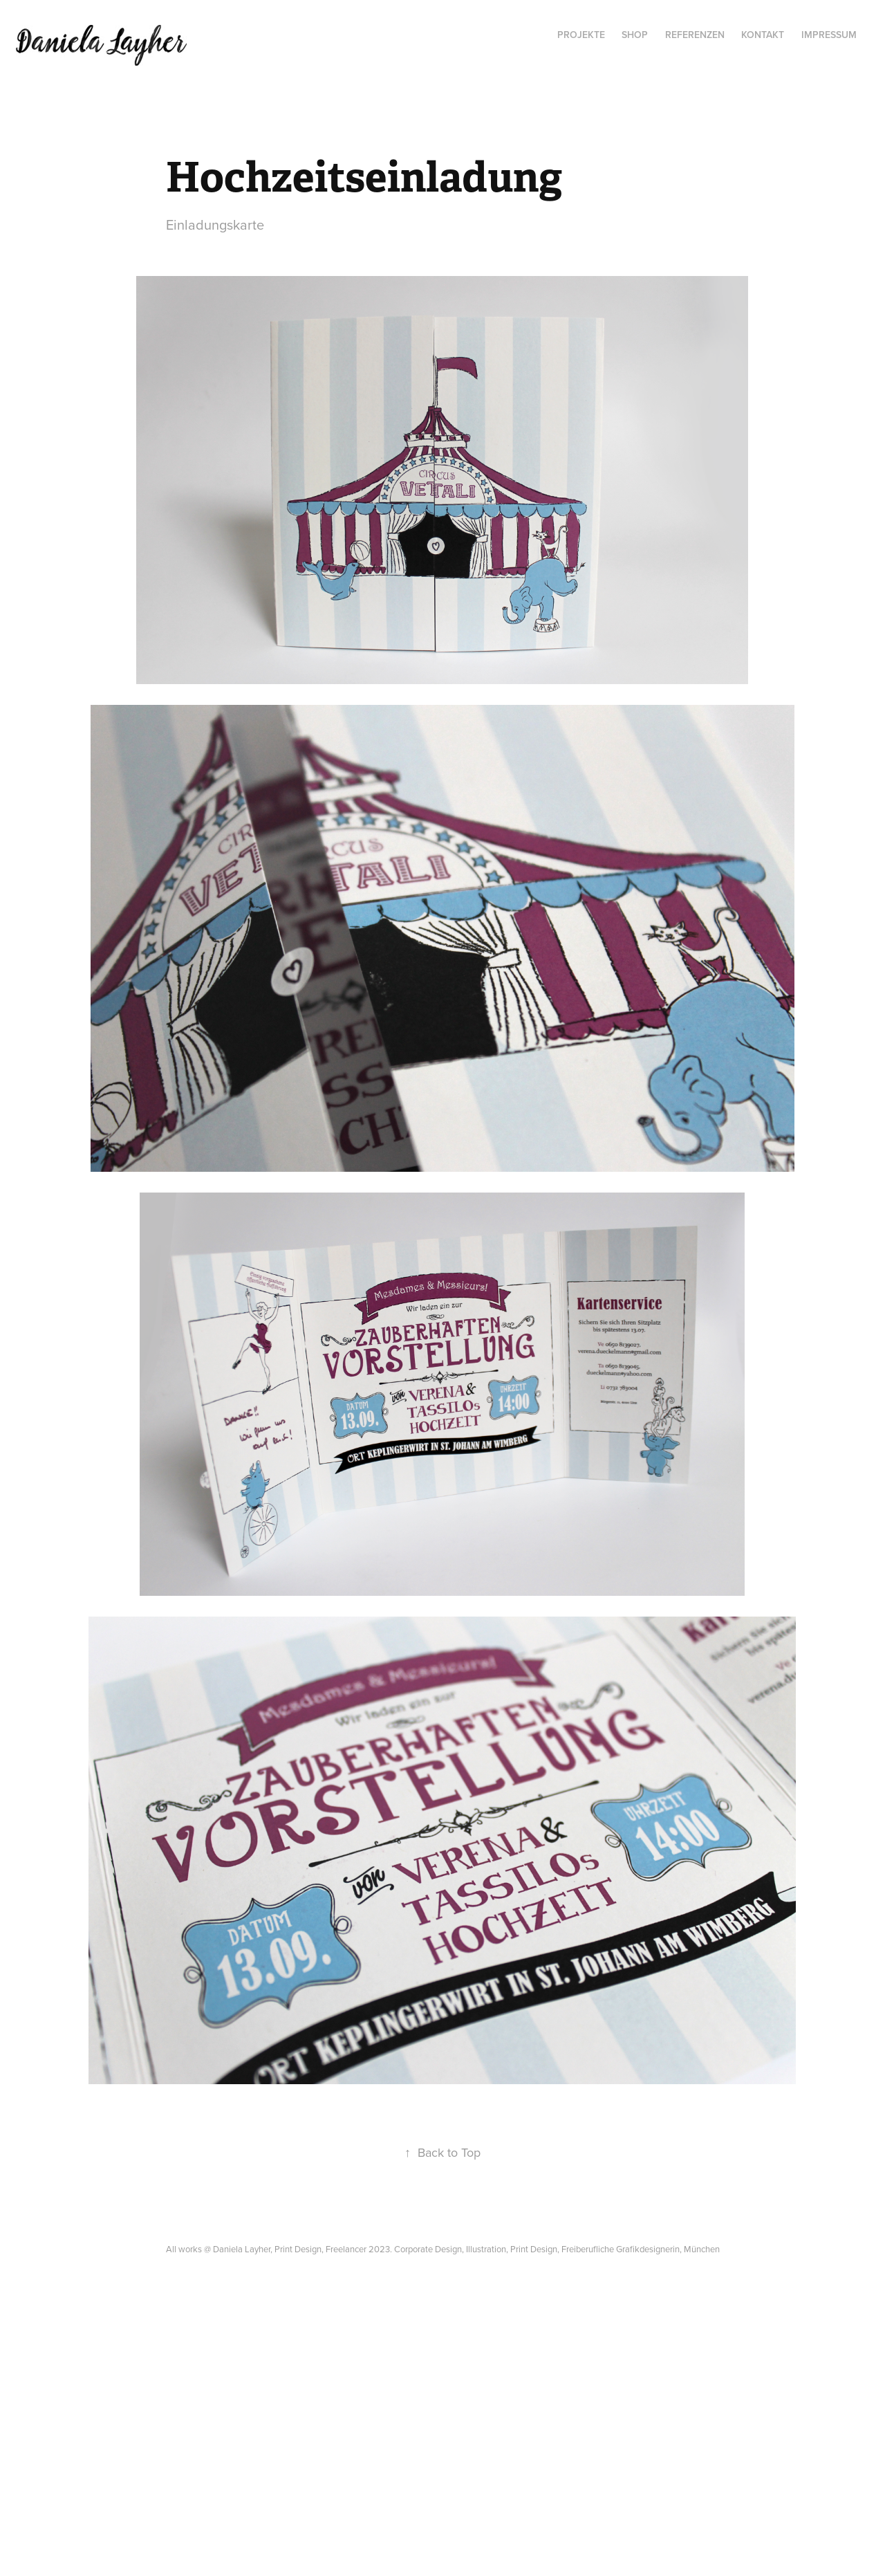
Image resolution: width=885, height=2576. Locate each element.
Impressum (829, 35)
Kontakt (762, 35)
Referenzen (695, 35)
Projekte (581, 35)
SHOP (635, 35)
